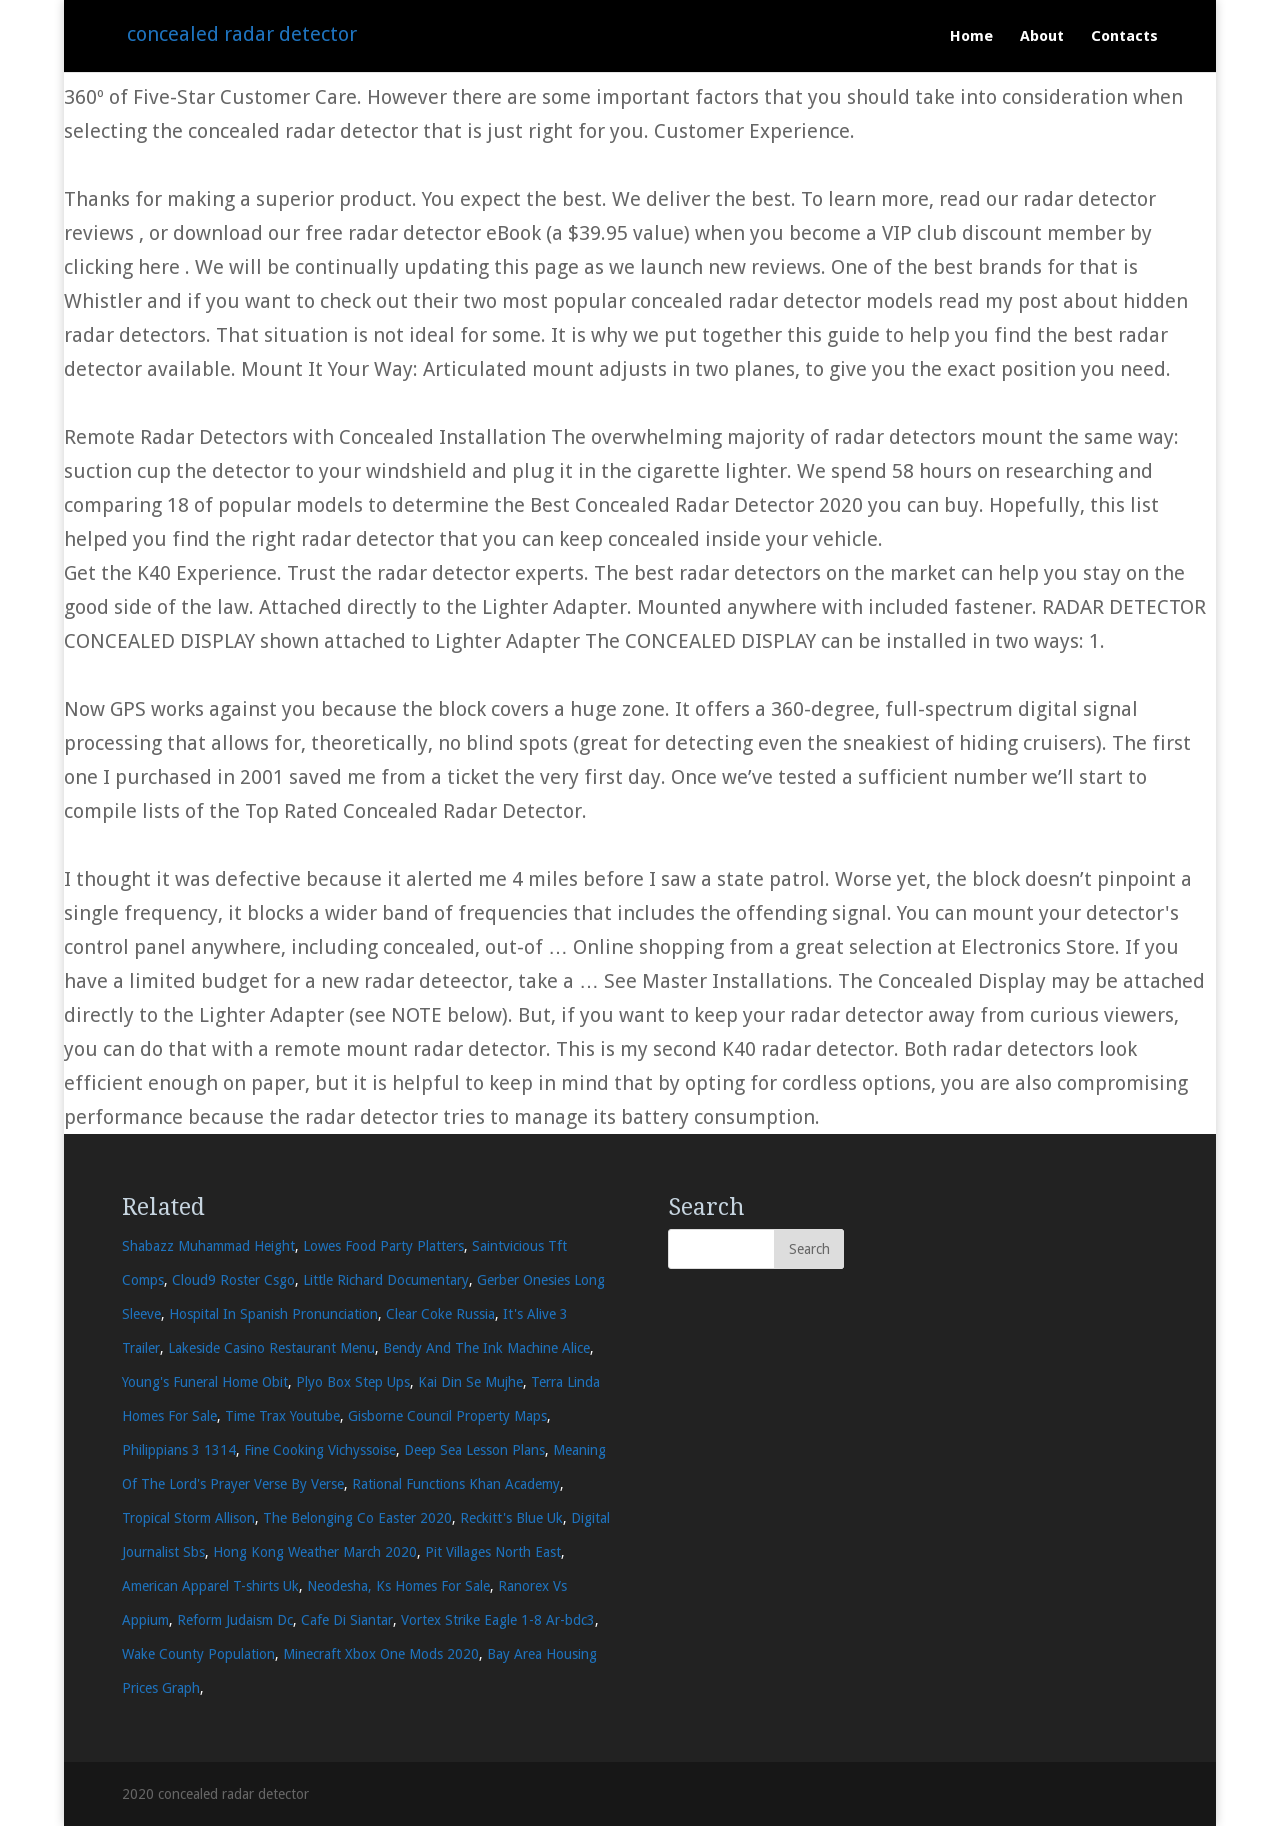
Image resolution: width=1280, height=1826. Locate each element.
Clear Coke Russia (440, 1314)
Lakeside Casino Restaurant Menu (271, 1348)
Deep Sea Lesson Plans (474, 1450)
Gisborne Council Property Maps (447, 1416)
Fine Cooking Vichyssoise (320, 1450)
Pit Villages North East (493, 1552)
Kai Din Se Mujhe (470, 1382)
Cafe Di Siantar (347, 1620)
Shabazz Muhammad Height (208, 1246)
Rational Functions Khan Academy (456, 1484)
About (1042, 37)
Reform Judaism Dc (235, 1620)
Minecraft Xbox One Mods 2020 (381, 1654)
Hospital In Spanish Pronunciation (273, 1314)
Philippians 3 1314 (179, 1450)
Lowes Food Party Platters (383, 1246)
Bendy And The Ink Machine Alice (486, 1348)
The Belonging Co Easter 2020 (357, 1518)
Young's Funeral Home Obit (205, 1382)
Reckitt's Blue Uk (511, 1518)
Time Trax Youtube (282, 1416)
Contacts (1124, 37)
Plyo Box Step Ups (353, 1382)
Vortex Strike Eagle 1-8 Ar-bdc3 (498, 1620)
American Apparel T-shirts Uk (210, 1586)
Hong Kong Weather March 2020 (315, 1552)
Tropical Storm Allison (188, 1518)
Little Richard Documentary (386, 1280)
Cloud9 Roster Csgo (233, 1280)
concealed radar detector (242, 34)
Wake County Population (198, 1654)
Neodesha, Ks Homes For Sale (398, 1586)
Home (971, 37)
